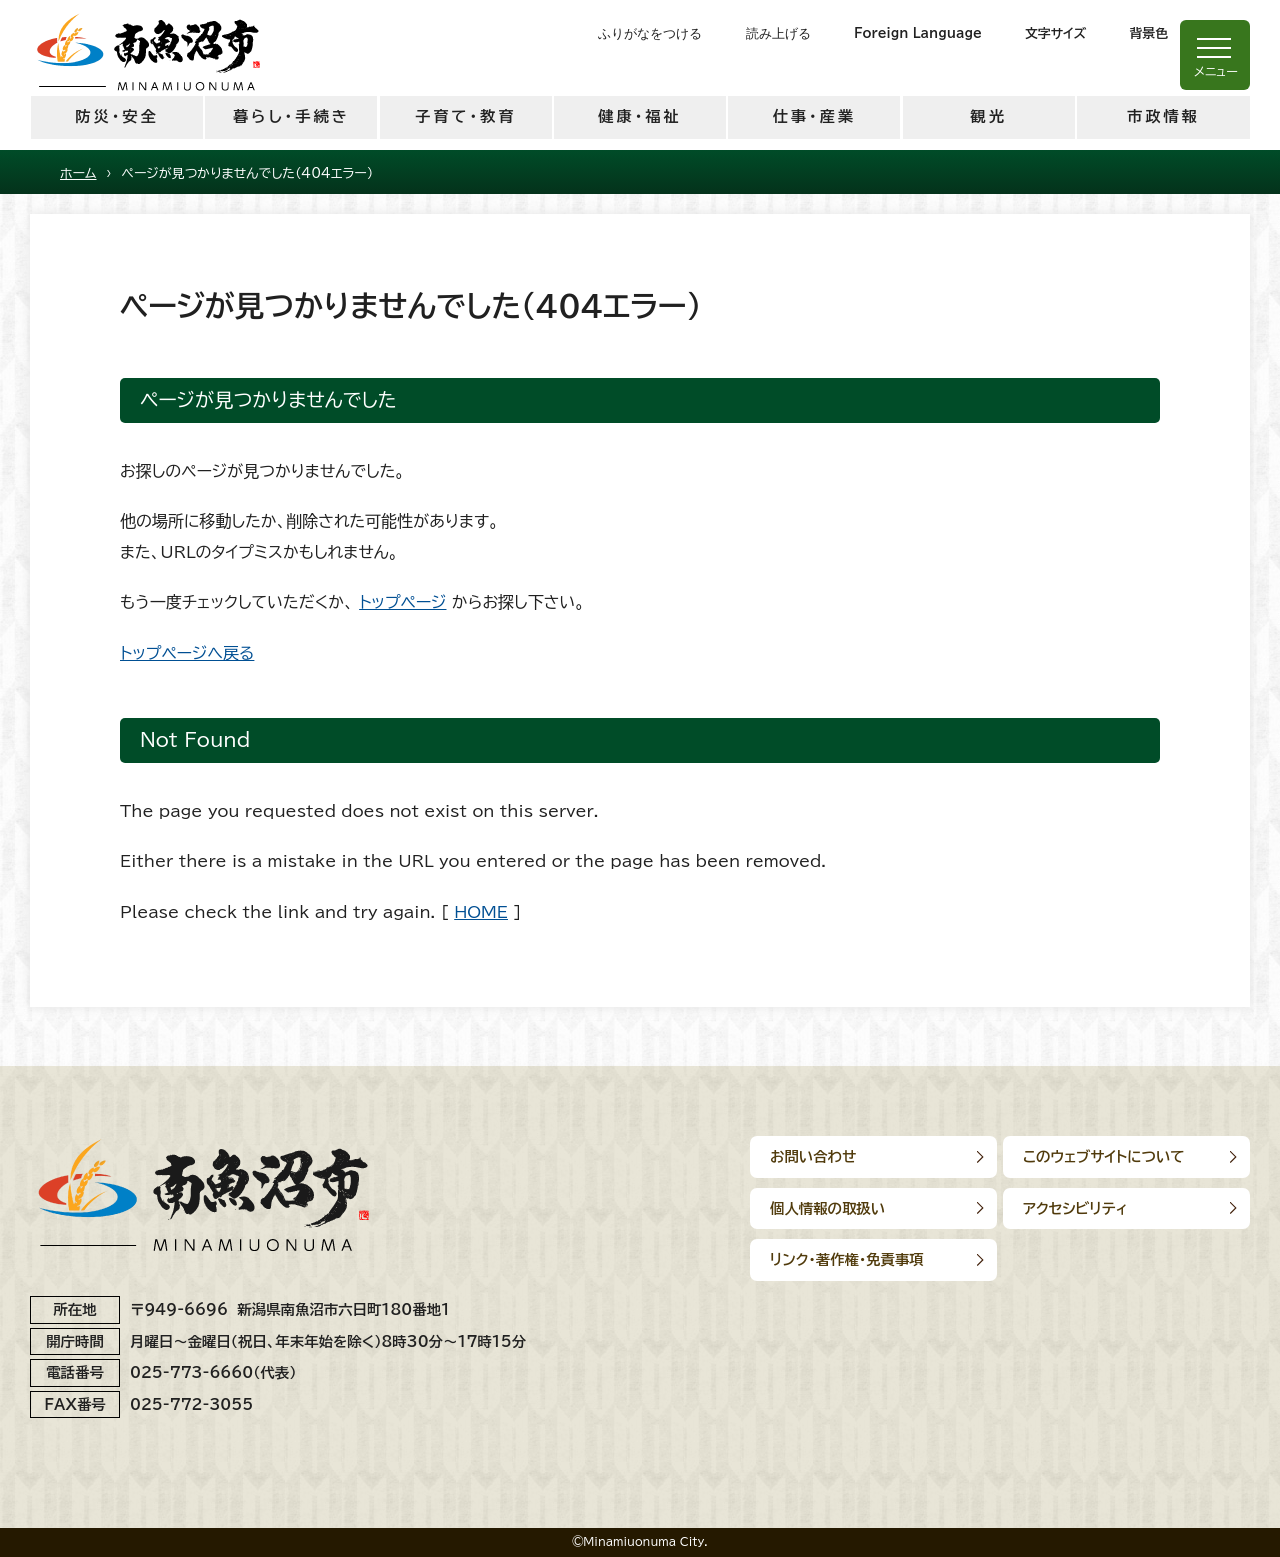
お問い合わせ (813, 1156)
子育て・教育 (465, 116)
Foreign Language (918, 33)
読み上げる (778, 33)
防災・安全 (116, 116)
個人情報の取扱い (827, 1208)
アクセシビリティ (1077, 1208)
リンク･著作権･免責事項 (847, 1259)
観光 (988, 116)
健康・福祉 (639, 116)
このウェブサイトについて (1106, 1156)
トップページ (402, 602)
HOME (481, 912)
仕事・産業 (814, 116)
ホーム (78, 173)
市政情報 (1163, 116)
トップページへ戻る (187, 653)
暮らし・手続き (291, 116)
